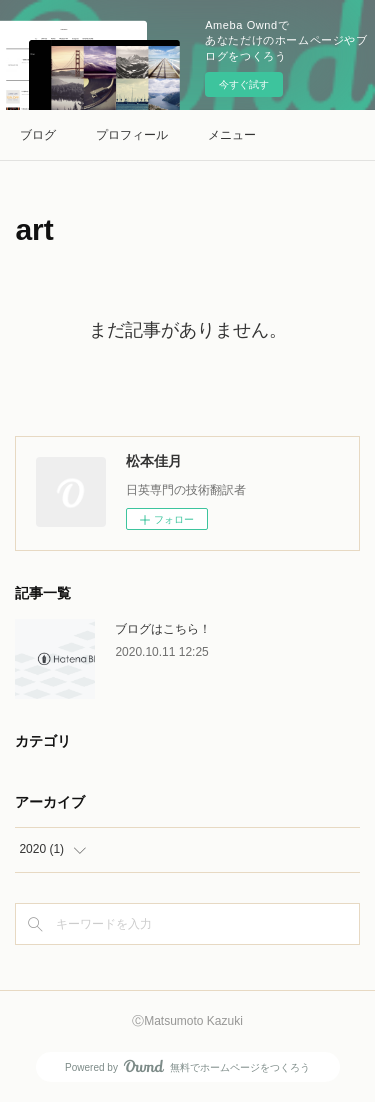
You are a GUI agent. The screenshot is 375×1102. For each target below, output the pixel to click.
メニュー (232, 135)
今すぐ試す (244, 84)
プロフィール (132, 135)
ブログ (38, 135)
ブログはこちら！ (163, 629)
